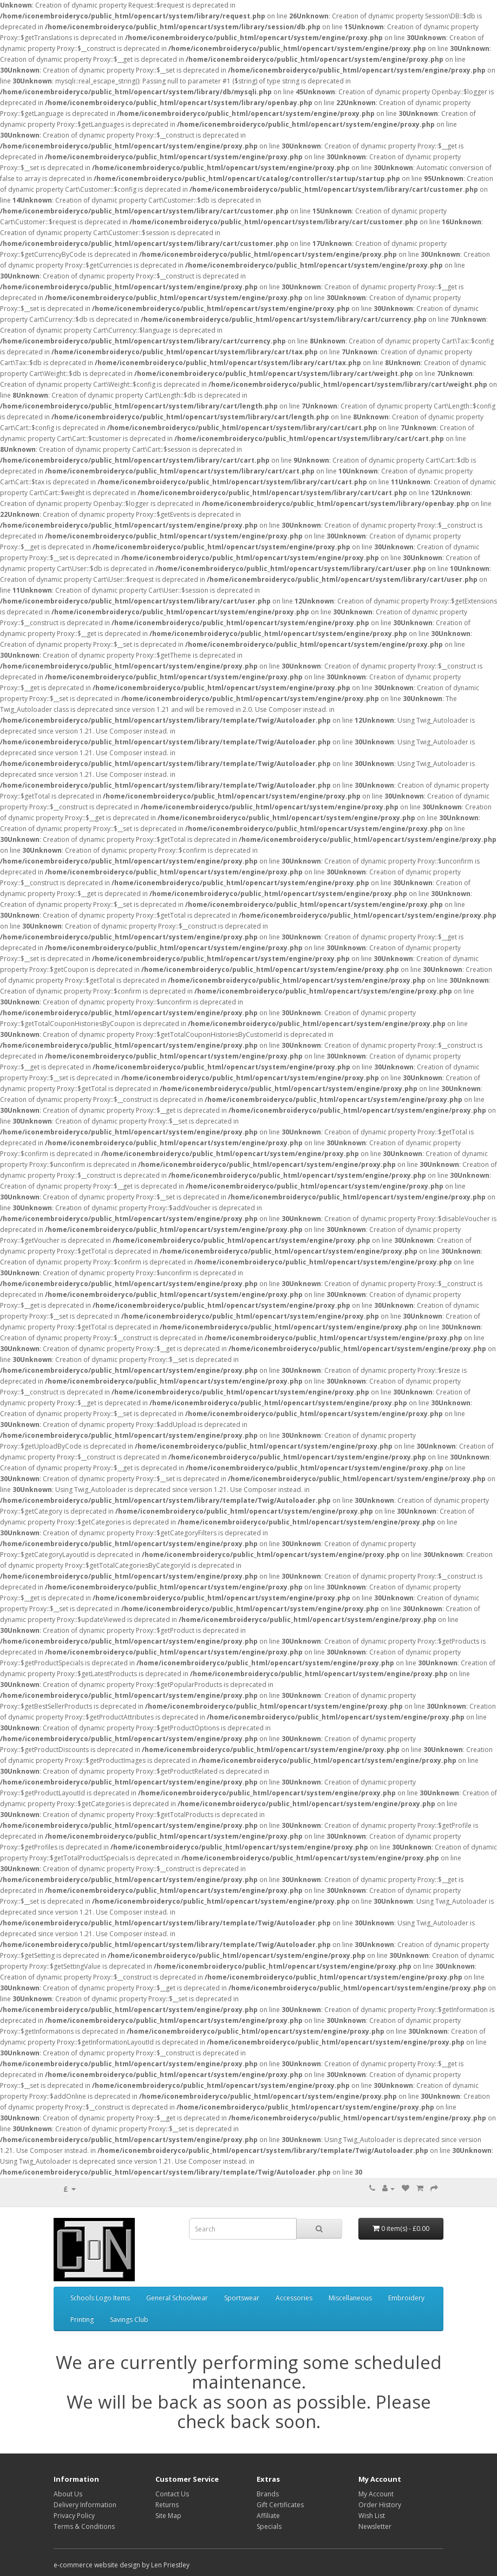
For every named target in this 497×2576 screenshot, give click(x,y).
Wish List (371, 2515)
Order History (379, 2504)
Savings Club (129, 2319)
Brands (268, 2494)
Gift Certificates (280, 2504)
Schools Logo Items (100, 2297)
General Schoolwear (177, 2297)
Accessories (294, 2297)
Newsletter (374, 2526)
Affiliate (268, 2515)
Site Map (168, 2515)
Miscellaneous (350, 2297)
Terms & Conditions (84, 2526)
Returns (167, 2504)
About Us (68, 2494)
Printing (82, 2319)
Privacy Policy (74, 2515)
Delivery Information (85, 2504)
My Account (376, 2494)
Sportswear (241, 2297)
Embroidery (406, 2297)
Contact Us (172, 2494)
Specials (269, 2526)
